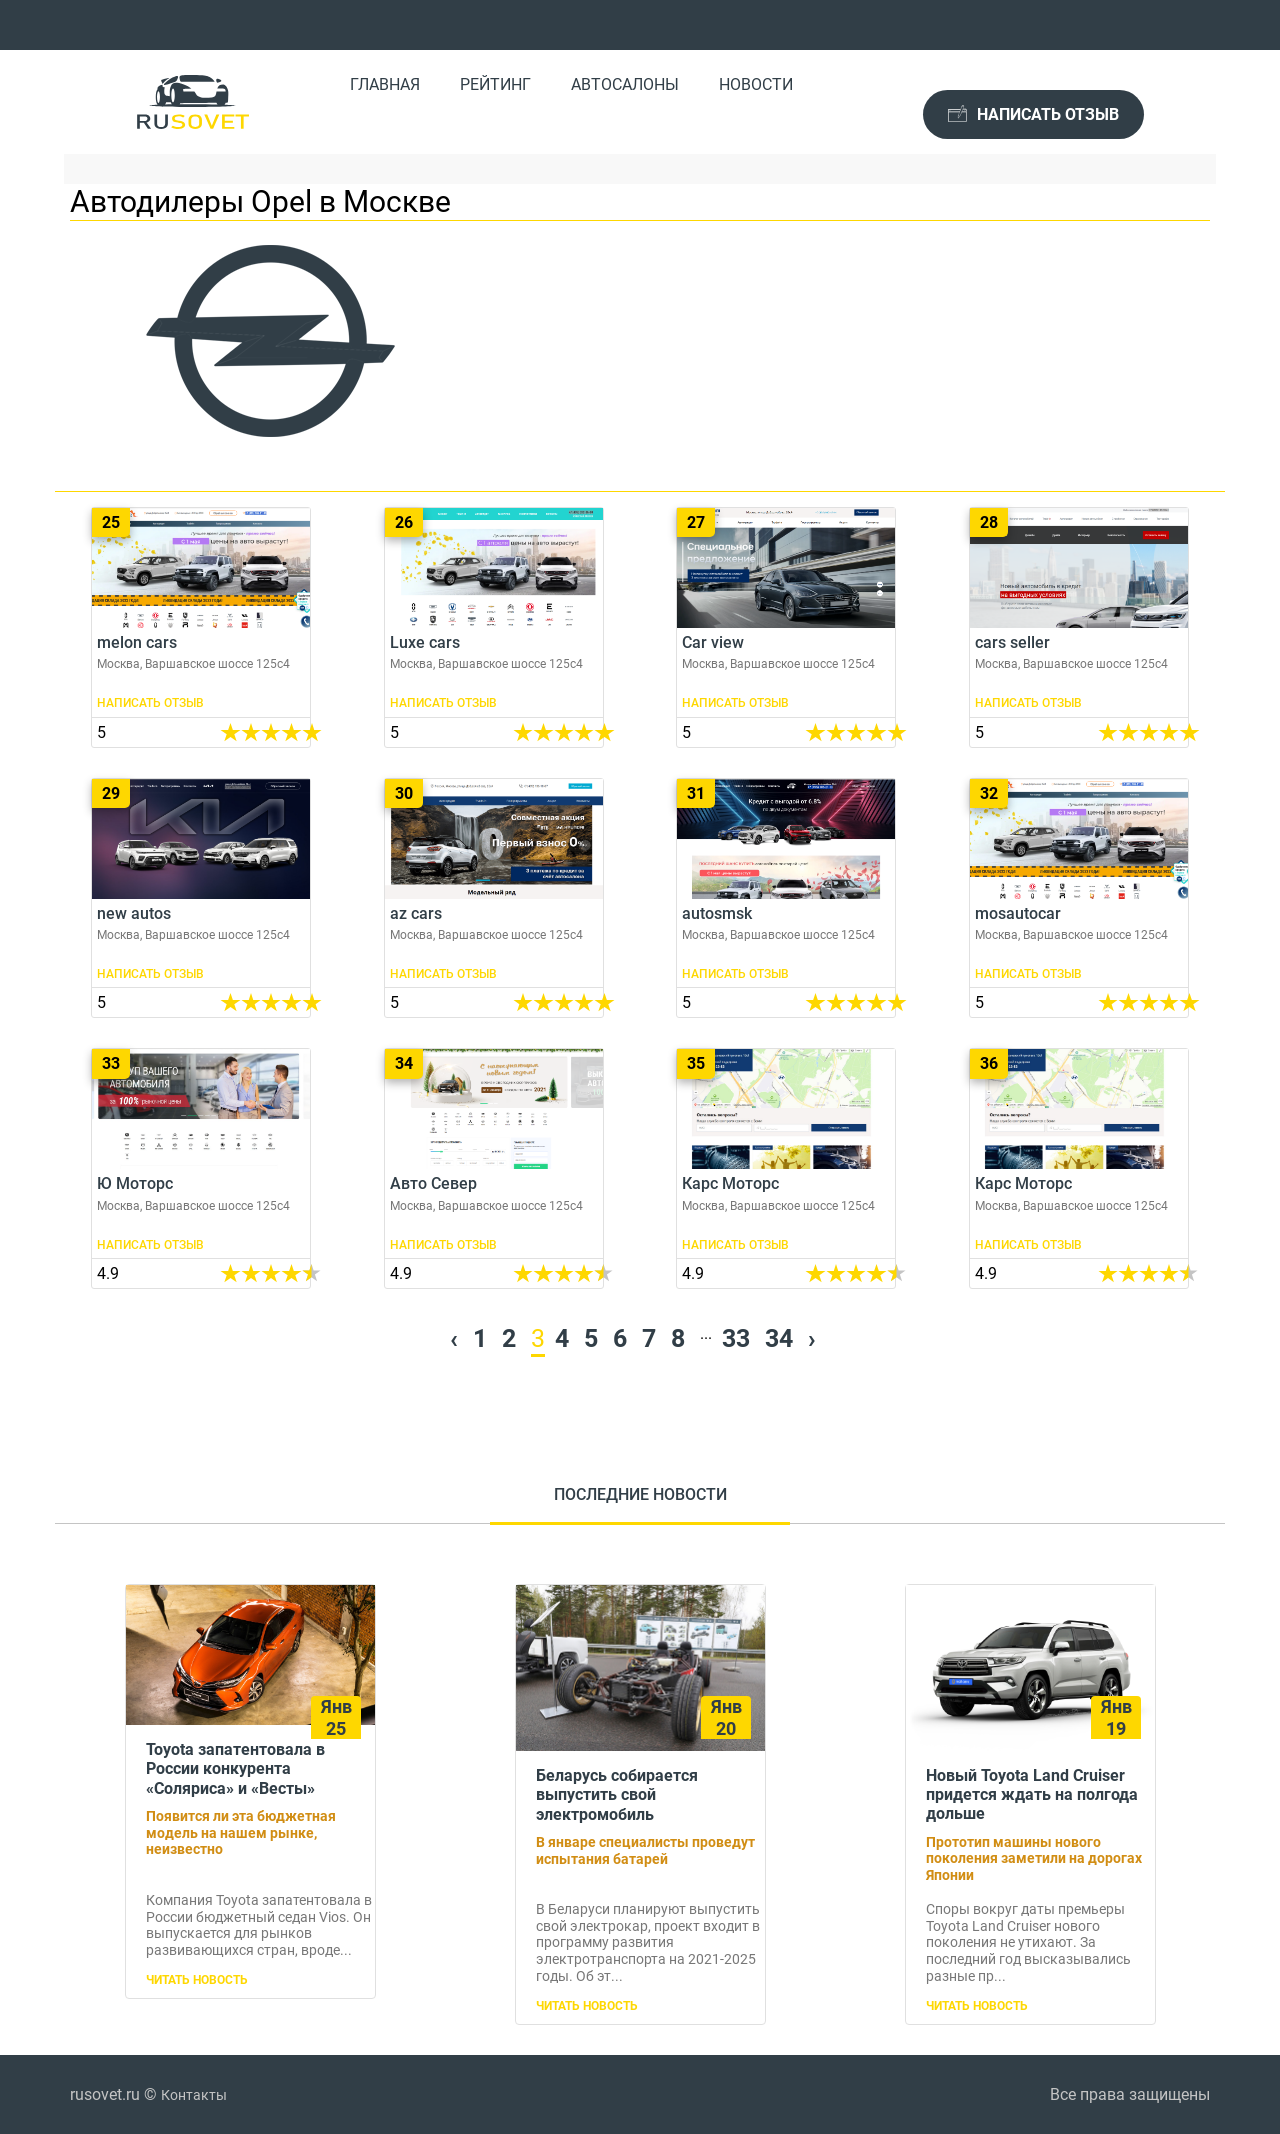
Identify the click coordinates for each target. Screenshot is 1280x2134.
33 (736, 1338)
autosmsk (786, 898)
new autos (201, 898)
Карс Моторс (786, 1168)
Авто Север (494, 1168)
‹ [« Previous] (454, 1338)
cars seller (1079, 627)
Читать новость (197, 1980)
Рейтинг (495, 84)
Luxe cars (494, 627)
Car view (786, 627)
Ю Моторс (201, 1168)
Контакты (194, 2095)
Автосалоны (625, 84)
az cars (494, 898)
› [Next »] (812, 1338)
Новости (756, 84)
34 (779, 1338)
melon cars (201, 627)
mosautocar (1079, 898)
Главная (385, 84)
